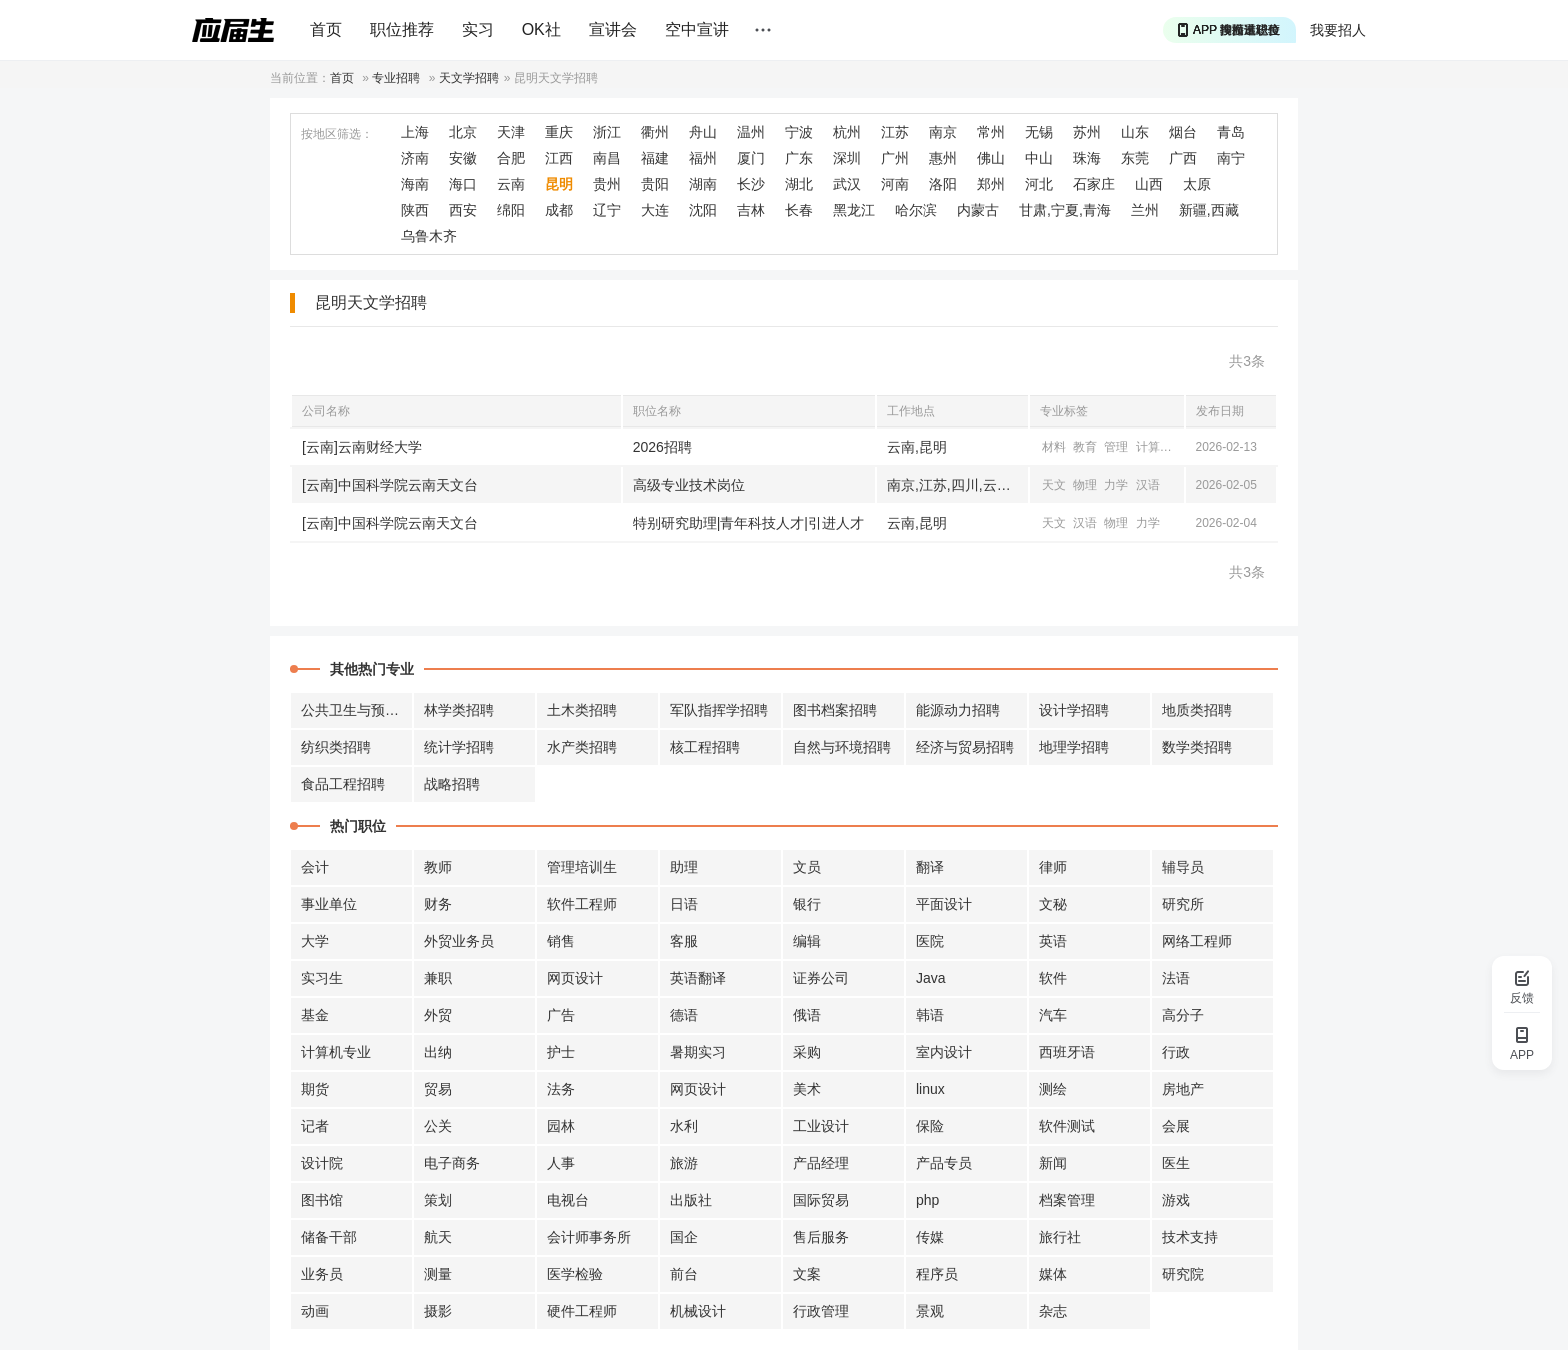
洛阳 (943, 184)
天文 (1054, 485)
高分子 (1183, 1015)
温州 (751, 132)
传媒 (930, 1237)
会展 (1176, 1126)
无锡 (1039, 132)
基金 (315, 1015)
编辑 (807, 941)
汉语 (1148, 485)
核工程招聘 (705, 747)
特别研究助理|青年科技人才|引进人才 (748, 523)
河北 (1039, 184)
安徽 (463, 158)
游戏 (1176, 1200)
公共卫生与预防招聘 (357, 710)
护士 (561, 1052)
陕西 (415, 210)
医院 (930, 941)
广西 (1183, 158)
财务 (438, 904)
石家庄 (1094, 184)
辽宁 (607, 210)
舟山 (703, 132)
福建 (655, 158)
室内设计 (944, 1052)
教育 (1085, 447)
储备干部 (329, 1237)
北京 (463, 132)
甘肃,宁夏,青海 (1065, 210)
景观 (930, 1311)
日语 (684, 904)
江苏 (895, 132)
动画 (315, 1311)
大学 (315, 941)
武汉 (847, 184)
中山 (1039, 158)
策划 (438, 1200)
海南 (415, 184)
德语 (684, 1015)
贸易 (438, 1089)
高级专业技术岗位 (689, 485)
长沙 (751, 184)
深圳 (847, 158)
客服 (684, 941)
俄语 (807, 1015)
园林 (561, 1126)
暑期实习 (698, 1052)
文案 (807, 1274)
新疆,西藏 (1209, 210)
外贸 (438, 1015)
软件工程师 (582, 904)
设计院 (322, 1163)
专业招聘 (396, 78)
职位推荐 (402, 29)
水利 (684, 1126)
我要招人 (1338, 30)
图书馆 (322, 1200)
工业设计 (821, 1126)
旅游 (684, 1163)
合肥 (511, 158)
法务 (561, 1089)
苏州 (1087, 132)
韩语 (930, 1015)
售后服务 (821, 1237)
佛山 (991, 158)
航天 (438, 1237)
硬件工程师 (582, 1311)
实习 (478, 29)
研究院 (1183, 1274)
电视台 (568, 1200)
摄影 (438, 1311)
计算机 (1154, 447)
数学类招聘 (1197, 747)
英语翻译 (698, 978)
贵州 (607, 184)
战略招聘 (452, 784)
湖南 (703, 184)
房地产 (1183, 1089)
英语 (1053, 941)
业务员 (322, 1274)
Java (931, 978)
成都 (559, 210)
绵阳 (511, 210)
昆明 (559, 184)
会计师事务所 (589, 1237)
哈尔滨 (916, 210)
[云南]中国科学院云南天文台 (390, 485)
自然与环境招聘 (842, 747)
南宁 (1231, 158)
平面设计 (944, 904)
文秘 (1053, 904)
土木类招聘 (582, 710)
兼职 (438, 978)
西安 (463, 210)
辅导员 (1183, 867)
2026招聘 (662, 447)
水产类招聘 (582, 747)
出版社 (691, 1200)
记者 (315, 1126)
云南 (511, 184)
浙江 (607, 132)
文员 (807, 867)
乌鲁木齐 (429, 236)
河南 (895, 184)
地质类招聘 (1197, 710)
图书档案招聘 (835, 710)
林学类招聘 (459, 710)
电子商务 (452, 1163)
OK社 (541, 29)
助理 (684, 867)
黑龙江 (854, 210)
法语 (1176, 978)
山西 (1149, 184)
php (927, 1200)
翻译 (930, 867)
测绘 (1053, 1089)
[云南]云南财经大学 (362, 447)
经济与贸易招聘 (965, 747)
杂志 (1053, 1311)
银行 (807, 904)
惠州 (943, 158)
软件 (1053, 978)
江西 (559, 158)
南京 (943, 132)
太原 (1197, 184)
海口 (463, 184)
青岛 (1231, 132)
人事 (561, 1163)
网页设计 (575, 978)
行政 (1176, 1052)
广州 (895, 158)
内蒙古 (978, 210)
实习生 (322, 978)
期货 (315, 1089)
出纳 (438, 1052)
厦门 (751, 158)
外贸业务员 (459, 941)
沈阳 (703, 210)
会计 (315, 867)
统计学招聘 (459, 747)
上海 (415, 132)
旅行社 (1060, 1237)
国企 (684, 1237)
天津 (511, 132)
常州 (991, 132)
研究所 (1183, 904)
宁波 (799, 132)
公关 (438, 1126)
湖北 (799, 184)
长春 (799, 210)
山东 (1135, 132)
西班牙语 (1067, 1052)
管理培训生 (582, 867)
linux (930, 1089)
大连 (655, 210)
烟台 (1183, 132)
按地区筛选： (337, 134)
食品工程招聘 (343, 784)
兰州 (1145, 210)
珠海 (1087, 158)
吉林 (751, 210)
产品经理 (821, 1163)
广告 (561, 1015)
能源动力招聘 (958, 710)
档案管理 (1067, 1200)
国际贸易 (821, 1200)
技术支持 (1190, 1237)
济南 (415, 158)
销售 (561, 941)
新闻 (1053, 1163)
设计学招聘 (1074, 710)
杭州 (847, 132)
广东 (799, 158)
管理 (1116, 447)
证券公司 (821, 978)
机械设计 (698, 1311)
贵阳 (655, 184)
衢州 (655, 132)
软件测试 (1067, 1126)
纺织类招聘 (336, 747)
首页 (326, 29)
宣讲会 (613, 29)
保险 (930, 1126)
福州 (703, 158)
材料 (1054, 447)
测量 (438, 1274)
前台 (684, 1274)
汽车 (1053, 1015)
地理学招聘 (1074, 747)
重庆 (559, 132)
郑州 (991, 184)
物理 (1085, 485)
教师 (438, 867)
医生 (1176, 1163)
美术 (807, 1089)
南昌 (607, 158)
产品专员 (944, 1163)
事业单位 (329, 904)
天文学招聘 (469, 78)
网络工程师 (1197, 941)
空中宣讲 (697, 29)
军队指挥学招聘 (719, 710)
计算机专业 (336, 1052)
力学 (1116, 485)
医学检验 (575, 1274)
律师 (1053, 867)
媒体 (1053, 1274)
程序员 (937, 1274)
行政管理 (821, 1311)
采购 (807, 1052)
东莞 (1135, 158)
